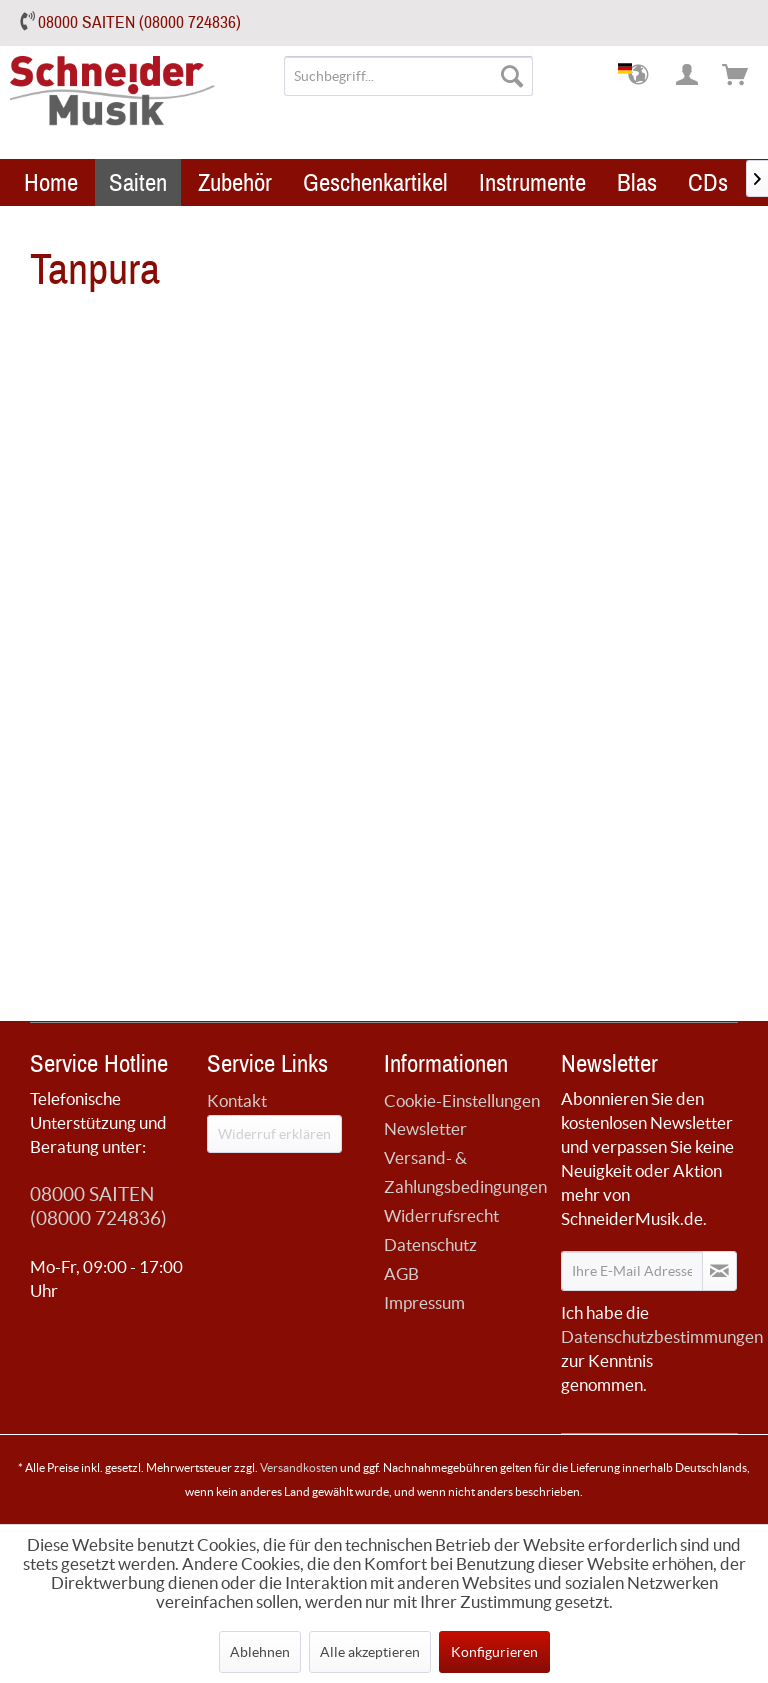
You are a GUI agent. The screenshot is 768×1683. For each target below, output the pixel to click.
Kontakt (237, 1100)
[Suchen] (512, 76)
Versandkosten (299, 1467)
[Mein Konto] (688, 76)
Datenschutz (430, 1244)
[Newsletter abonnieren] (719, 1271)
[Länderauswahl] (640, 76)
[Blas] (637, 182)
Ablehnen (260, 1652)
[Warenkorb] (736, 76)
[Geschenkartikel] (375, 182)
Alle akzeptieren (370, 1652)
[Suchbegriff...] (409, 76)
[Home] (51, 182)
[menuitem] (409, 76)
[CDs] (708, 182)
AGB (401, 1273)
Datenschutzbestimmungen (662, 1336)
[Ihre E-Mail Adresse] (632, 1271)
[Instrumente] (532, 182)
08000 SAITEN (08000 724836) (139, 22)
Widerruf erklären (274, 1134)
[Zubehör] (235, 182)
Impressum (424, 1302)
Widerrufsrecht (441, 1215)
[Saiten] (138, 182)
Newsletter (425, 1128)
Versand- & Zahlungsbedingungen (465, 1172)
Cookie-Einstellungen (462, 1100)
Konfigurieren (494, 1652)
